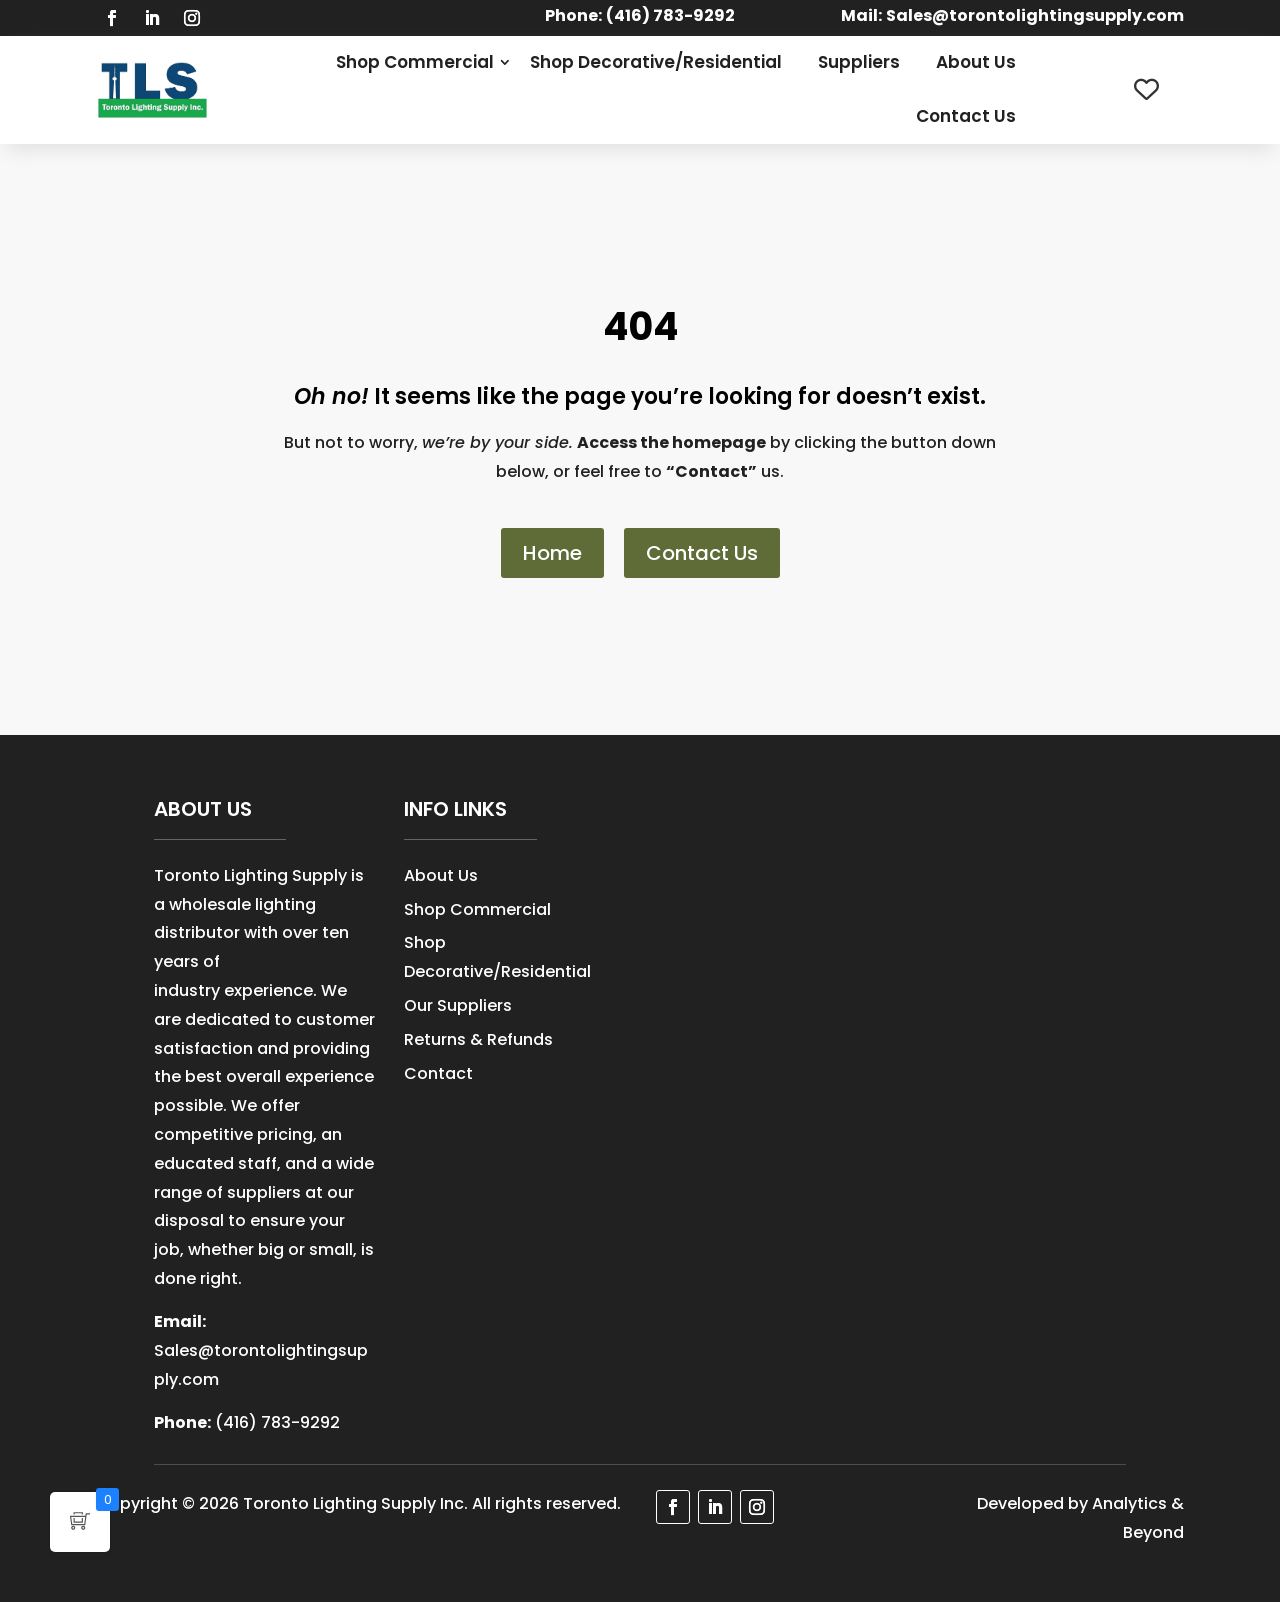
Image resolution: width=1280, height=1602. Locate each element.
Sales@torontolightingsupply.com (1035, 15)
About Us (976, 62)
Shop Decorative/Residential (656, 62)
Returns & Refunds (478, 1039)
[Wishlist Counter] (1146, 89)
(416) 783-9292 (277, 1422)
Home (552, 553)
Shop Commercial (415, 62)
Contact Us (966, 116)
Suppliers (859, 62)
